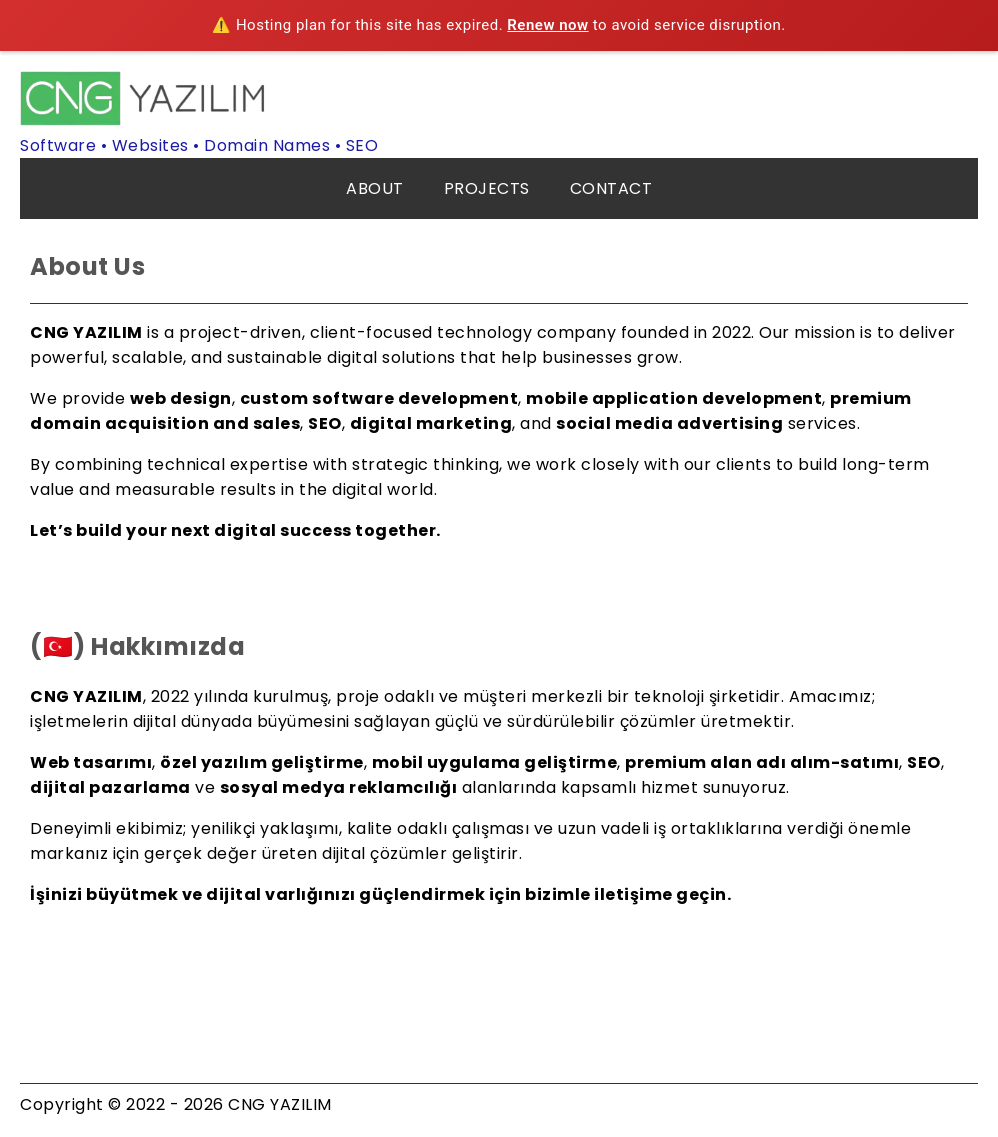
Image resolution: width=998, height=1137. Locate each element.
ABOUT (375, 188)
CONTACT (611, 188)
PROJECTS (487, 188)
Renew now (547, 25)
